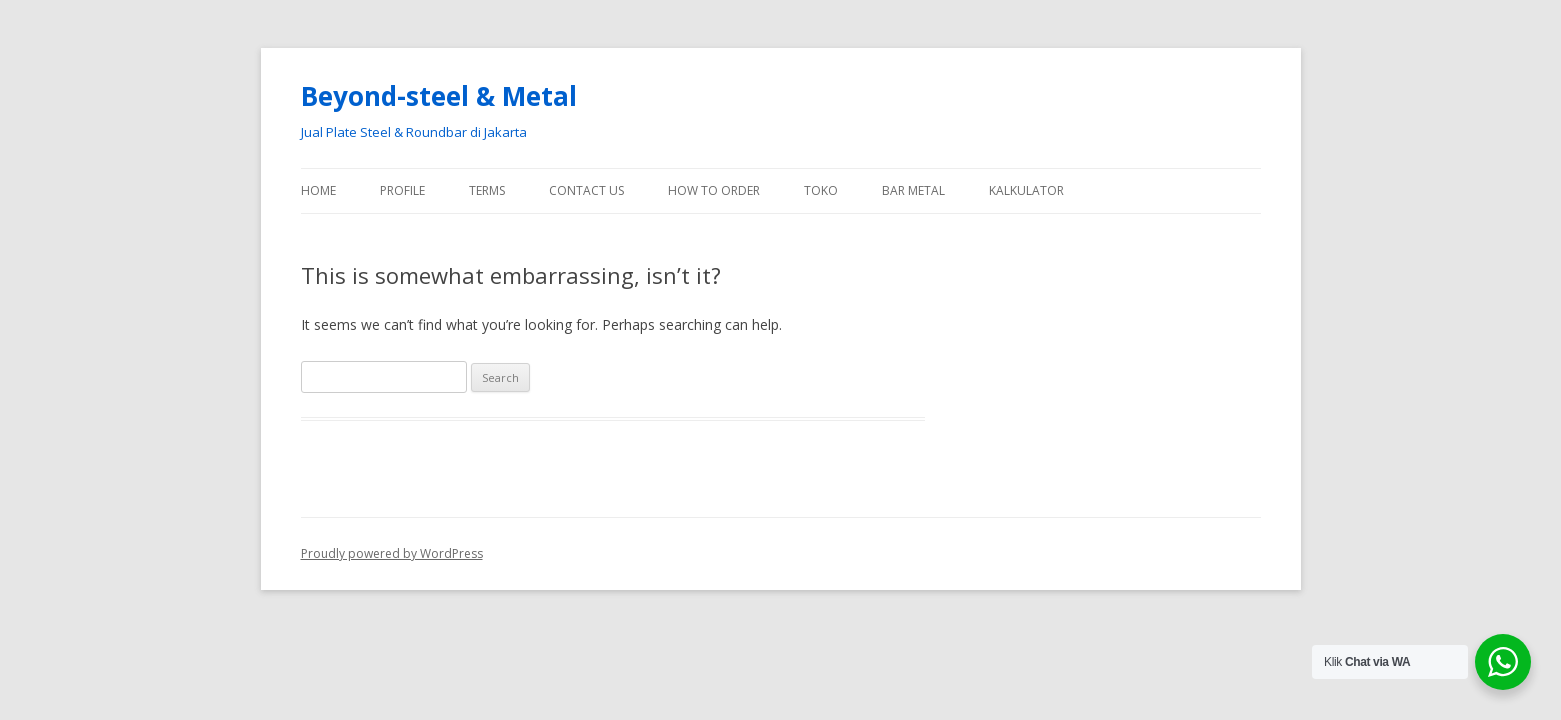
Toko (821, 190)
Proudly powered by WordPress (392, 553)
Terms (487, 190)
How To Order (714, 190)
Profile (402, 190)
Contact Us (586, 190)
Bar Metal (913, 190)
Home (318, 190)
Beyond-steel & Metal (439, 96)
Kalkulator (1026, 190)
